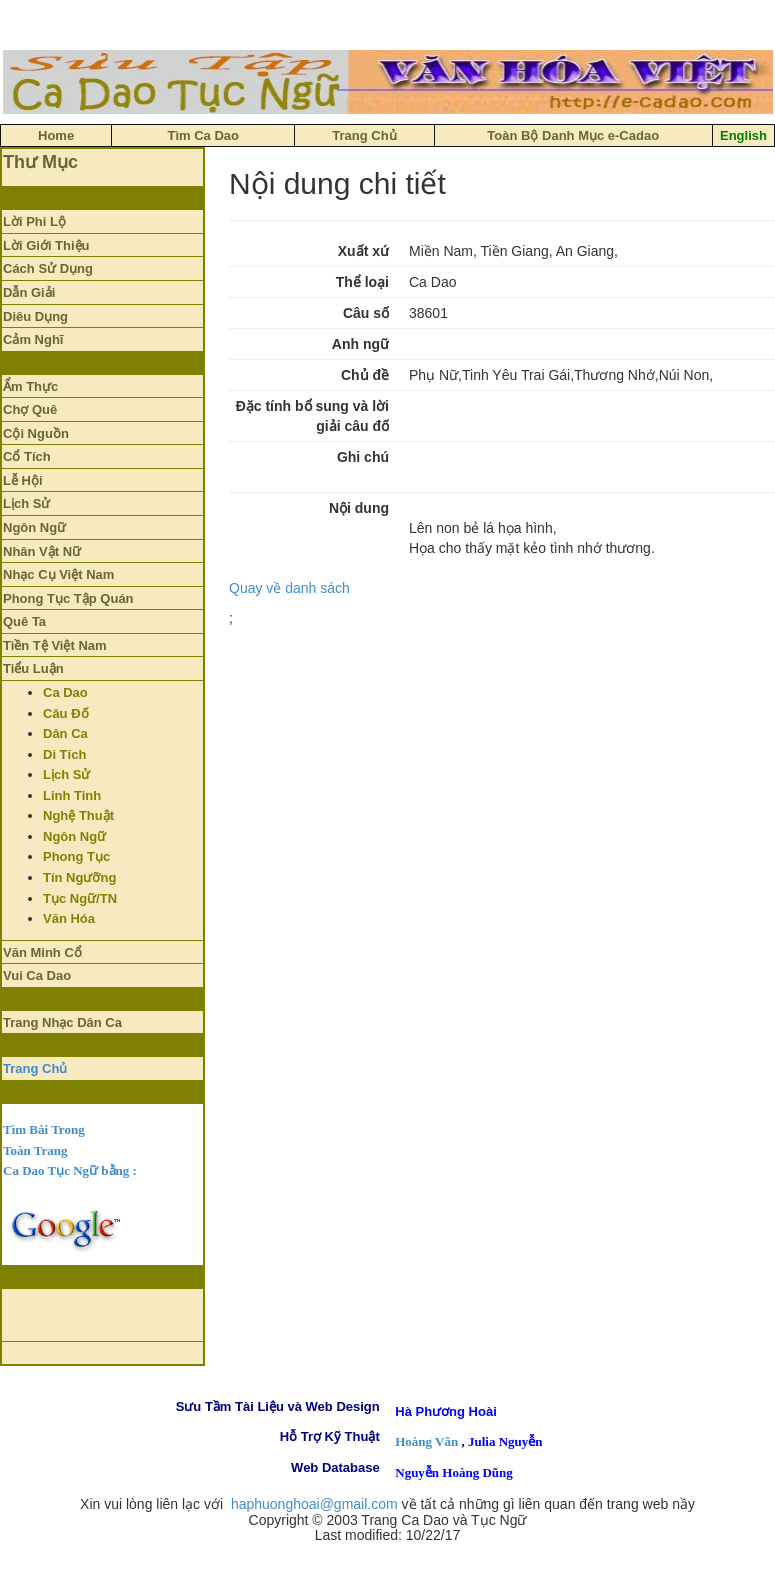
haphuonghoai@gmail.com (314, 1504)
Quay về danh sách (289, 588)
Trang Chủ (35, 1068)
